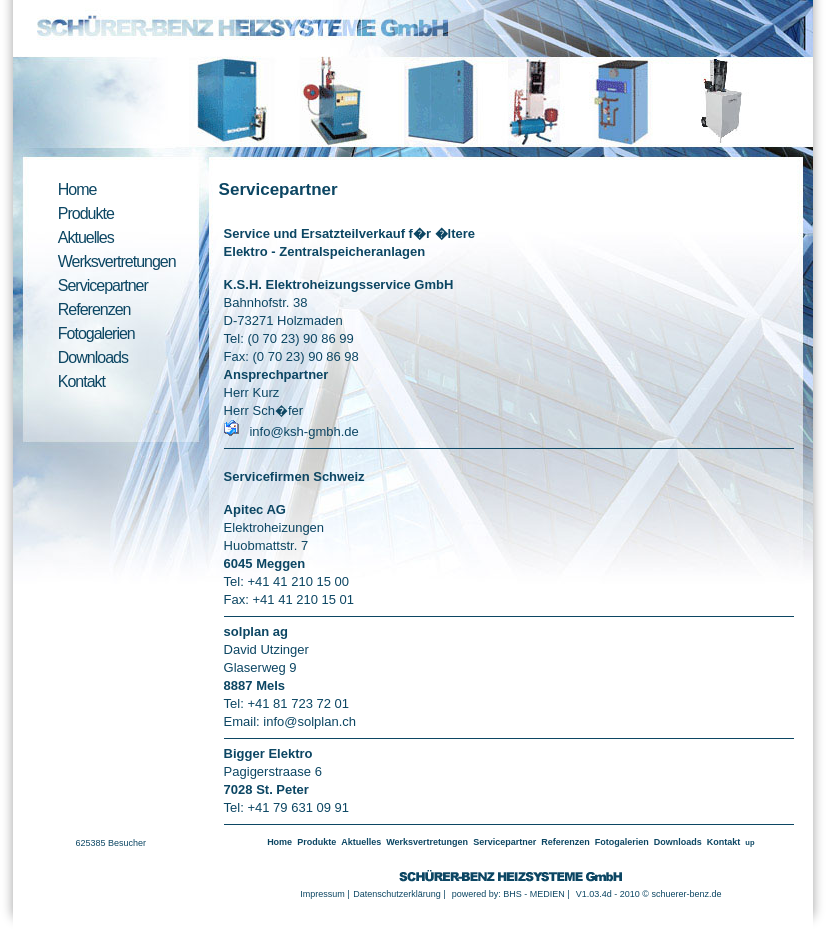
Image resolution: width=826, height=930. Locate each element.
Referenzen (94, 309)
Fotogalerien (96, 333)
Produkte (86, 213)
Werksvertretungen (117, 261)
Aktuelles (86, 237)
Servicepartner (103, 285)
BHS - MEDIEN (534, 894)
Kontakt (81, 381)
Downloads (93, 357)
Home (77, 189)
